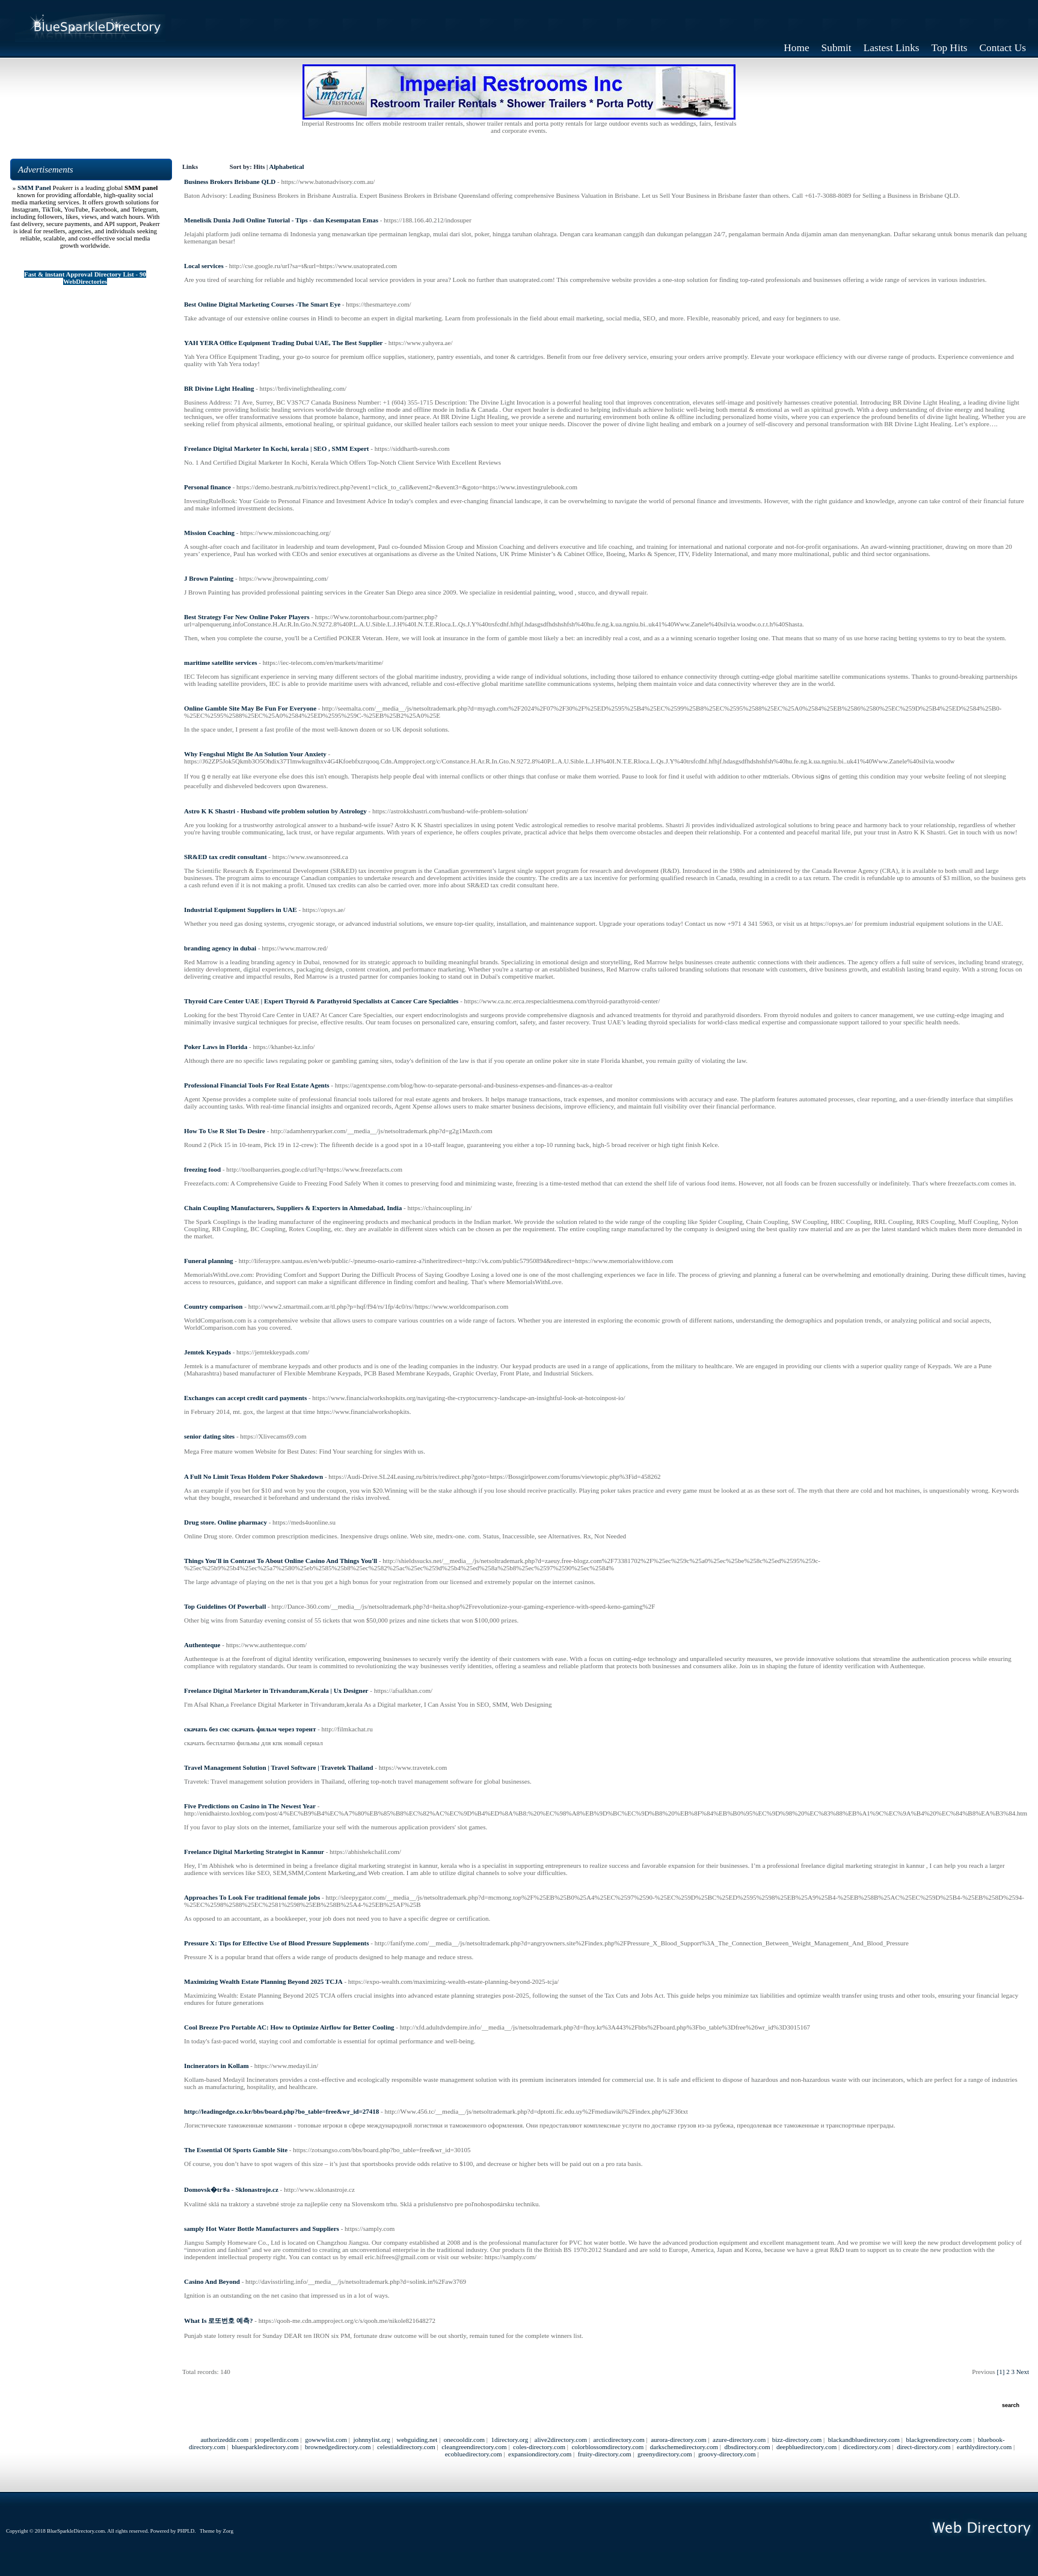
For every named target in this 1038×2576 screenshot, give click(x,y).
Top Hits (950, 48)
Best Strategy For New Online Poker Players (247, 616)
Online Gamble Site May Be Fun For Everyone (250, 708)
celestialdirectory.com (406, 2446)
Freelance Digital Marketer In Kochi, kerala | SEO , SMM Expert (276, 448)
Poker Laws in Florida (215, 1046)
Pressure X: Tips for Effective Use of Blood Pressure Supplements (276, 1943)
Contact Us (1003, 48)
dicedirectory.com (867, 2446)
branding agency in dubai (220, 948)
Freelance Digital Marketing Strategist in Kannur (254, 1851)
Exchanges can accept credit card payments (245, 1397)
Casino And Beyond (212, 2281)
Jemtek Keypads (207, 1352)
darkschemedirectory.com (684, 2446)
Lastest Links (892, 48)
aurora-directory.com (678, 2439)
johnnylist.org (372, 2439)
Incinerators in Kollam (216, 2065)
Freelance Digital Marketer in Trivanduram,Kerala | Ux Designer (276, 1690)
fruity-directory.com (604, 2454)
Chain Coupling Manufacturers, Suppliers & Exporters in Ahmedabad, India (293, 1207)
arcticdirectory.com (619, 2439)
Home (796, 48)
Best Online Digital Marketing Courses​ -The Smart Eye (262, 304)
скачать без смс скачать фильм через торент (250, 1729)
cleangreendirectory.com (473, 2446)
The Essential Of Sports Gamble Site (235, 2149)
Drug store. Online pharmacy (225, 1522)
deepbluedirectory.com (806, 2446)
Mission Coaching (209, 532)
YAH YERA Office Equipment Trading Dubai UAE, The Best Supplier (283, 342)
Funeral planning (208, 1260)
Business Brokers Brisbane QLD (229, 181)
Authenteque (202, 1644)
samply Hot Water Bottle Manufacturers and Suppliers (261, 2228)
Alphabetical (286, 167)
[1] (1001, 2371)
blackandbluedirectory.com (864, 2439)
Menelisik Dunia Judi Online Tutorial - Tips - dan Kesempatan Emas (281, 220)
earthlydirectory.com (984, 2446)
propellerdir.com (277, 2439)
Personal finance (207, 487)
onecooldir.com (464, 2439)
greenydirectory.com (664, 2454)
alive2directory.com (561, 2439)
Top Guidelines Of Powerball (225, 1606)
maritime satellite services (220, 662)
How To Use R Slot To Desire (224, 1130)
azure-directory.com (739, 2439)
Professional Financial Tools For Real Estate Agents (257, 1085)
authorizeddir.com (224, 2439)
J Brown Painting (208, 578)
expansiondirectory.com (539, 2454)
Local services (204, 265)
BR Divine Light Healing (219, 388)
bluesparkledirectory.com (265, 2446)
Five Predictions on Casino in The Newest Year (250, 1806)
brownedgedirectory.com (338, 2446)
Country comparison (213, 1306)
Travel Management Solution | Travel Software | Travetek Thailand (278, 1767)
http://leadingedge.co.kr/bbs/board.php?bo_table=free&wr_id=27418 (281, 2111)
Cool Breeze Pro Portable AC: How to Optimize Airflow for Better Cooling (289, 2027)
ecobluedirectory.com (473, 2454)
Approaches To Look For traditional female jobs (252, 1897)
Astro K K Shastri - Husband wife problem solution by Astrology (275, 811)
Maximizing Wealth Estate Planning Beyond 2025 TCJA (263, 1981)
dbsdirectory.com (747, 2446)
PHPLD (186, 2531)
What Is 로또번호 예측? (218, 2320)
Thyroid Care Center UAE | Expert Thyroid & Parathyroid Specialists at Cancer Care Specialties (321, 1001)
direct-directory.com (923, 2446)
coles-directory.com (539, 2446)
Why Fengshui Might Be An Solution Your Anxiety (255, 753)
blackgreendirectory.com (939, 2439)
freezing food (202, 1169)
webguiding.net (416, 2439)
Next (1022, 2371)
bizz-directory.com (797, 2439)
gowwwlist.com (326, 2439)
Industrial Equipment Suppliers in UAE (240, 909)
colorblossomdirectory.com (607, 2446)
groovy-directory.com (727, 2454)
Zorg (228, 2531)
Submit (836, 48)
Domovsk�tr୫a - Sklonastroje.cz (231, 2189)
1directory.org (509, 2439)
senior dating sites (209, 1436)
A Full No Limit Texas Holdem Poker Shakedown (253, 1476)
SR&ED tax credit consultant (225, 856)
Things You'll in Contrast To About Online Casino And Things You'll (280, 1560)
